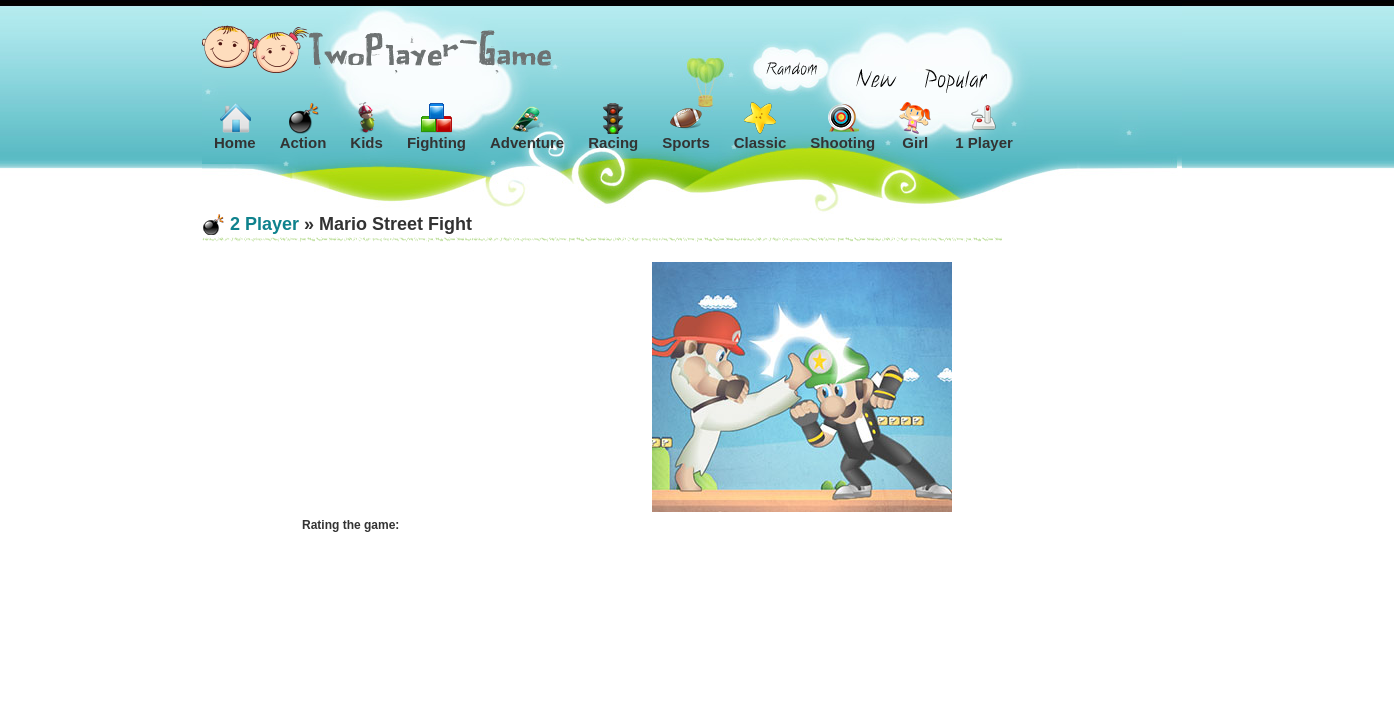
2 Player (264, 224)
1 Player (984, 126)
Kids (366, 126)
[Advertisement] (402, 387)
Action (303, 126)
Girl (915, 126)
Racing (613, 126)
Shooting (842, 126)
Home (235, 126)
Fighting (436, 126)
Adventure (527, 126)
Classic (760, 126)
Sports (686, 126)
